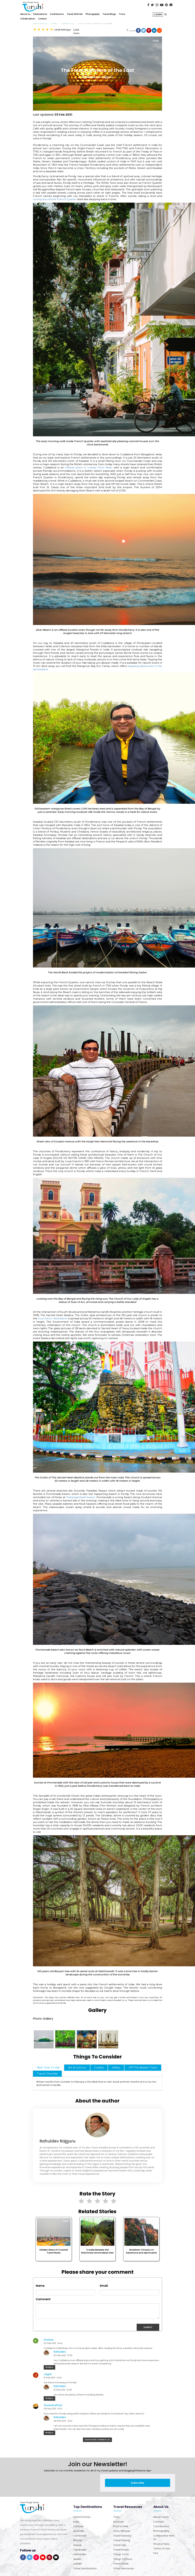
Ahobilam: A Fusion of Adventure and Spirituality (141, 2251)
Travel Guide (121, 2563)
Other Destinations (85, 2568)
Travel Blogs (109, 14)
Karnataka (79, 2554)
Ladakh (77, 2563)
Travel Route (121, 2549)
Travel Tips (119, 2545)
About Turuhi (161, 2517)
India (76, 2521)
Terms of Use (161, 2548)
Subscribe (137, 2483)
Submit (147, 2327)
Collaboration (27, 18)
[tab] (48, 2068)
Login (158, 14)
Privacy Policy (161, 2544)
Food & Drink (120, 2526)
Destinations (40, 14)
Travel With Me (75, 14)
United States (81, 2517)
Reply (49, 2367)
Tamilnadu (79, 2549)
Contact (42, 18)
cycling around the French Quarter (55, 199)
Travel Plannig (121, 2540)
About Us (25, 14)
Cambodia (80, 2535)
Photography (93, 14)
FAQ (155, 2553)
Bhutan (77, 2540)
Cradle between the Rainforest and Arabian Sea (97, 2251)
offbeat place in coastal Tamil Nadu (88, 467)
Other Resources (123, 2568)
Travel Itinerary (122, 2535)
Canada (78, 2526)
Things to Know (122, 2559)
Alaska (77, 2559)
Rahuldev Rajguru (99, 77)
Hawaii (77, 2545)
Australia (78, 2531)
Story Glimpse (121, 2531)
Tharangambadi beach (80, 1497)
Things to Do (121, 2554)
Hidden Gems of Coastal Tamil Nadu (53, 2251)
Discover (118, 2521)
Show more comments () (97, 2440)
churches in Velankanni (52, 1318)
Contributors (57, 14)
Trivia (122, 14)
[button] (165, 14)
